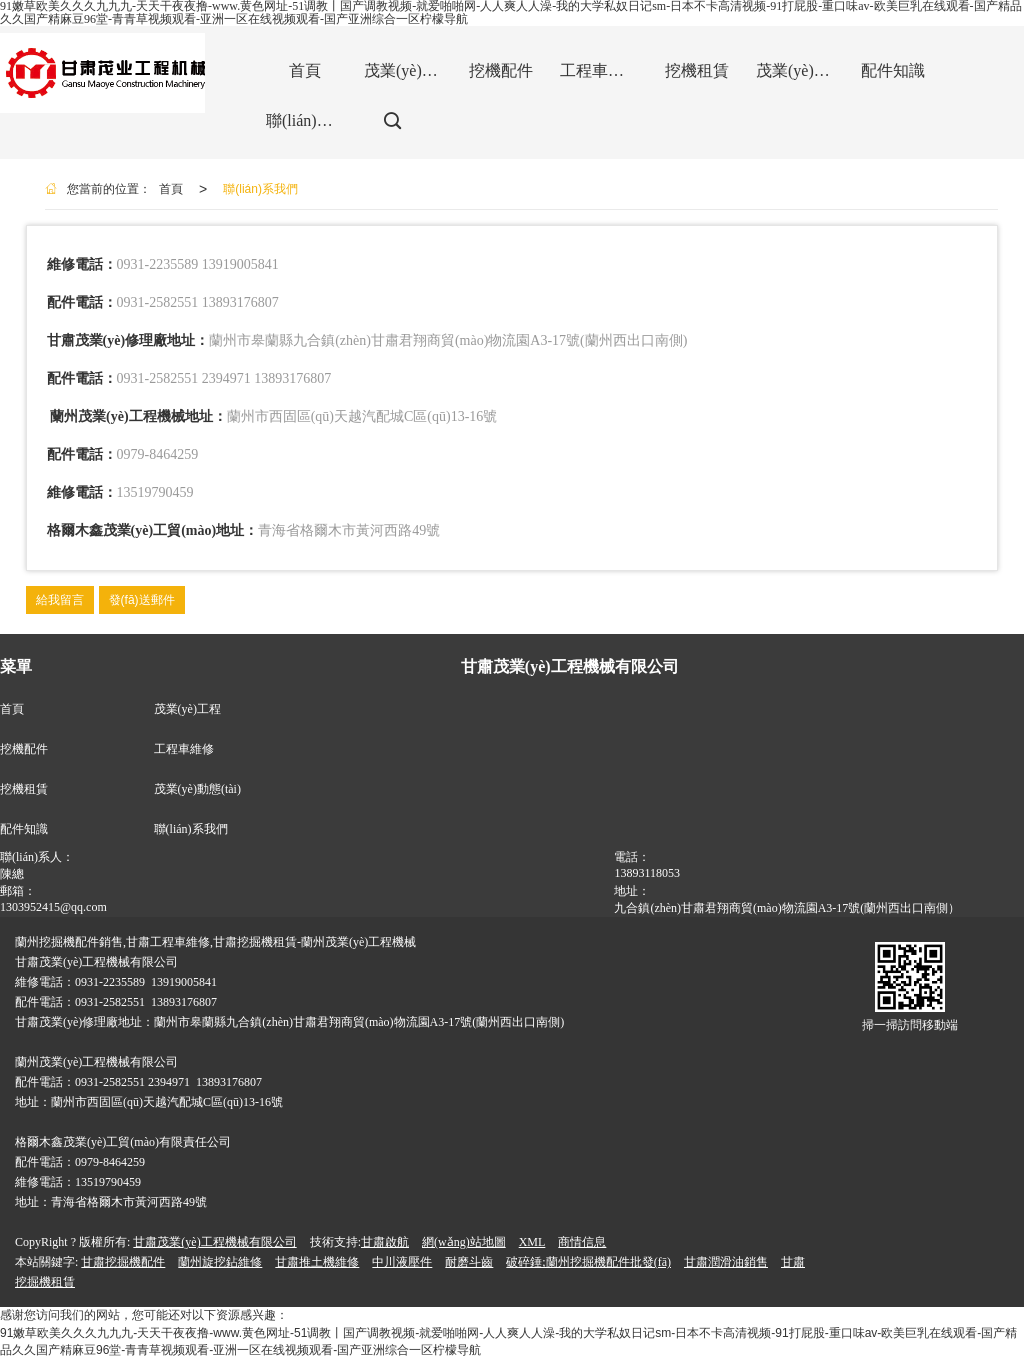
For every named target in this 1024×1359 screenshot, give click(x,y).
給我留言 (60, 600)
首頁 (171, 189)
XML (532, 1242)
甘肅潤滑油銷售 (726, 1262)
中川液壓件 (402, 1262)
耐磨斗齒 (469, 1262)
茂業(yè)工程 (187, 709)
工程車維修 (184, 749)
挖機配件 (24, 749)
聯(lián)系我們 (260, 189)
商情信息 (582, 1242)
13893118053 (647, 873)
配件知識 (24, 829)
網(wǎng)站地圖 (464, 1242)
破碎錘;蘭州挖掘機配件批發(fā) (588, 1262)
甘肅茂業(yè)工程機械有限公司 (214, 1242)
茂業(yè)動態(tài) (197, 789)
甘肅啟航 (385, 1242)
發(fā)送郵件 (142, 600)
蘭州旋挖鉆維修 (220, 1262)
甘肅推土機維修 (317, 1262)
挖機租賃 (24, 789)
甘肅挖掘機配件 (123, 1262)
